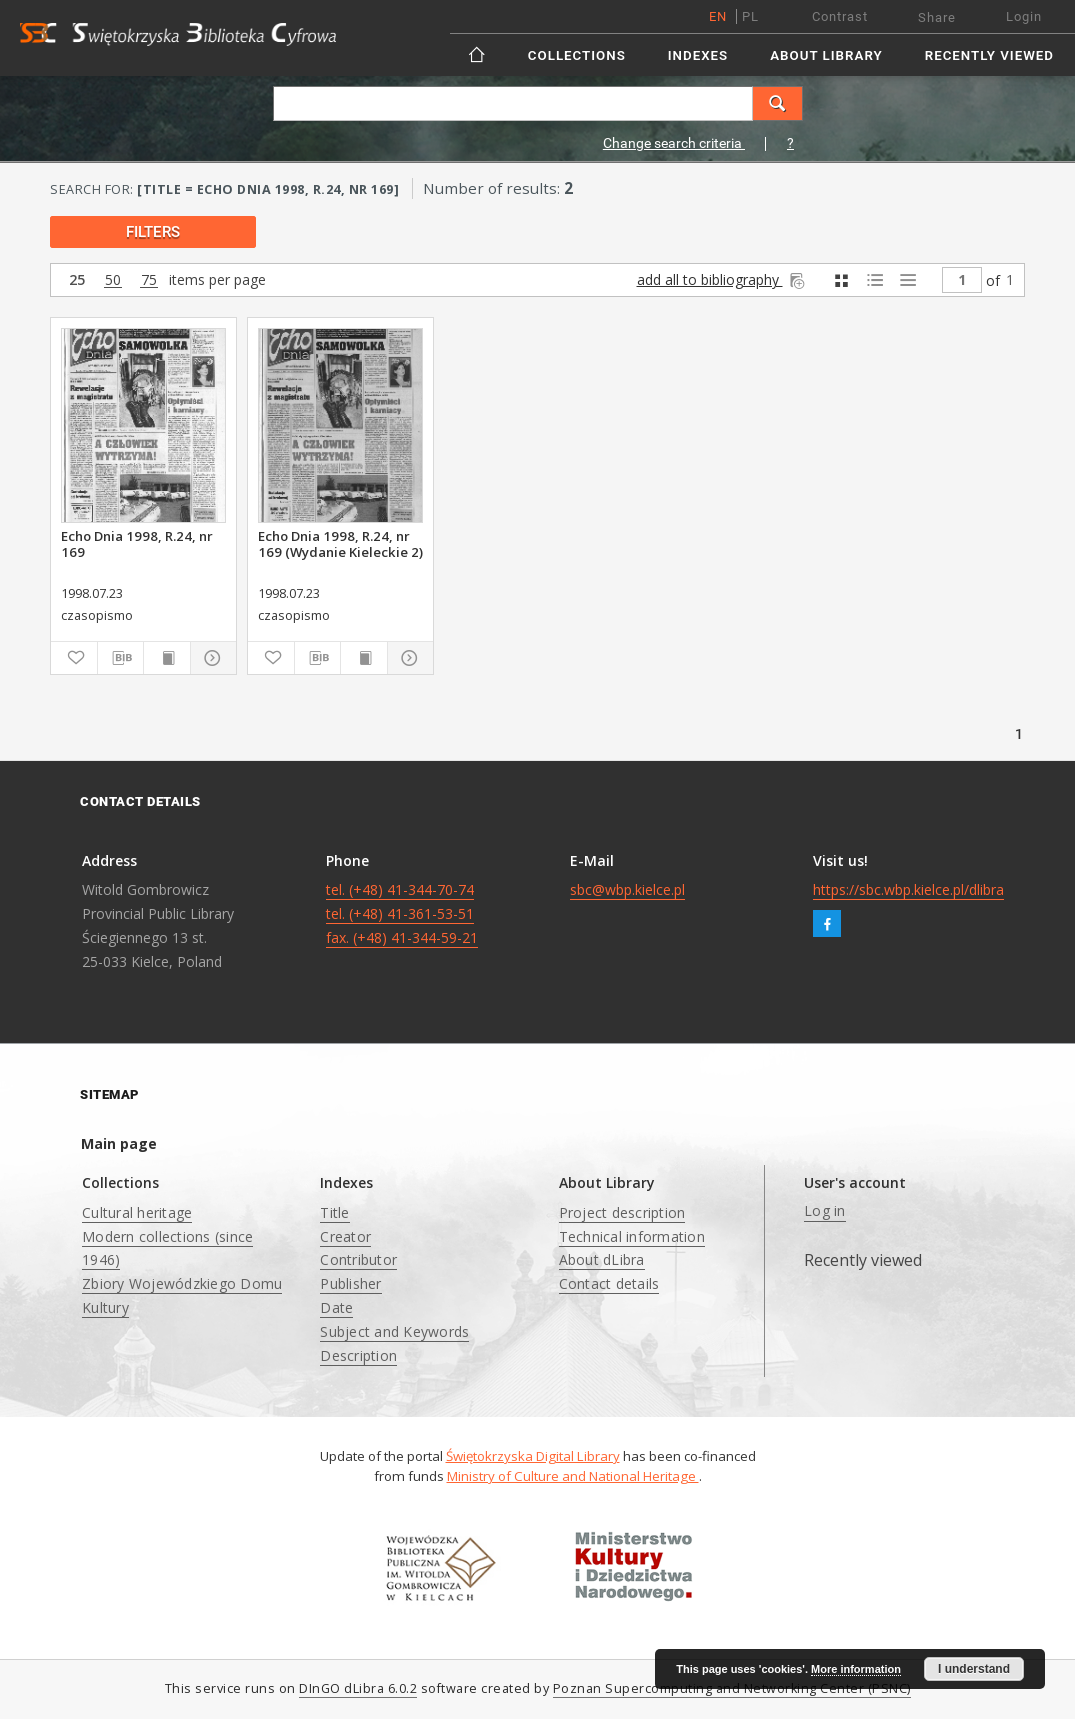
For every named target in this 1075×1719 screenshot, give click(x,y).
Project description (622, 1212)
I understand (974, 1669)
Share (937, 17)
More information (856, 1669)
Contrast (840, 16)
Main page (119, 1143)
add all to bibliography (722, 279)
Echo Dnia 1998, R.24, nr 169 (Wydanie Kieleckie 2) (340, 544)
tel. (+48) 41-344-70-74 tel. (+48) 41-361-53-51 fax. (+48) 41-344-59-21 (402, 913)
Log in (825, 1210)
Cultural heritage (137, 1212)
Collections (577, 55)
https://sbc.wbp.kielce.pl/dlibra (908, 889)
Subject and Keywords (394, 1331)
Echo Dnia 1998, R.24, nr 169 (137, 544)
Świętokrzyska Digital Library (533, 1456)
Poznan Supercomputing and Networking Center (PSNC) (732, 1688)
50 (113, 280)
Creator (345, 1236)
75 (149, 280)
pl (750, 16)
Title (334, 1212)
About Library (826, 55)
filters (153, 232)
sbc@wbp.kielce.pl (627, 889)
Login (1024, 16)
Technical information (632, 1236)
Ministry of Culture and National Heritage (573, 1476)
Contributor (358, 1259)
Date (336, 1307)
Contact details (609, 1283)
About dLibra (602, 1259)
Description (358, 1355)
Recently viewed (989, 55)
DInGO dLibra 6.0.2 (358, 1688)
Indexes (698, 55)
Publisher (350, 1283)
